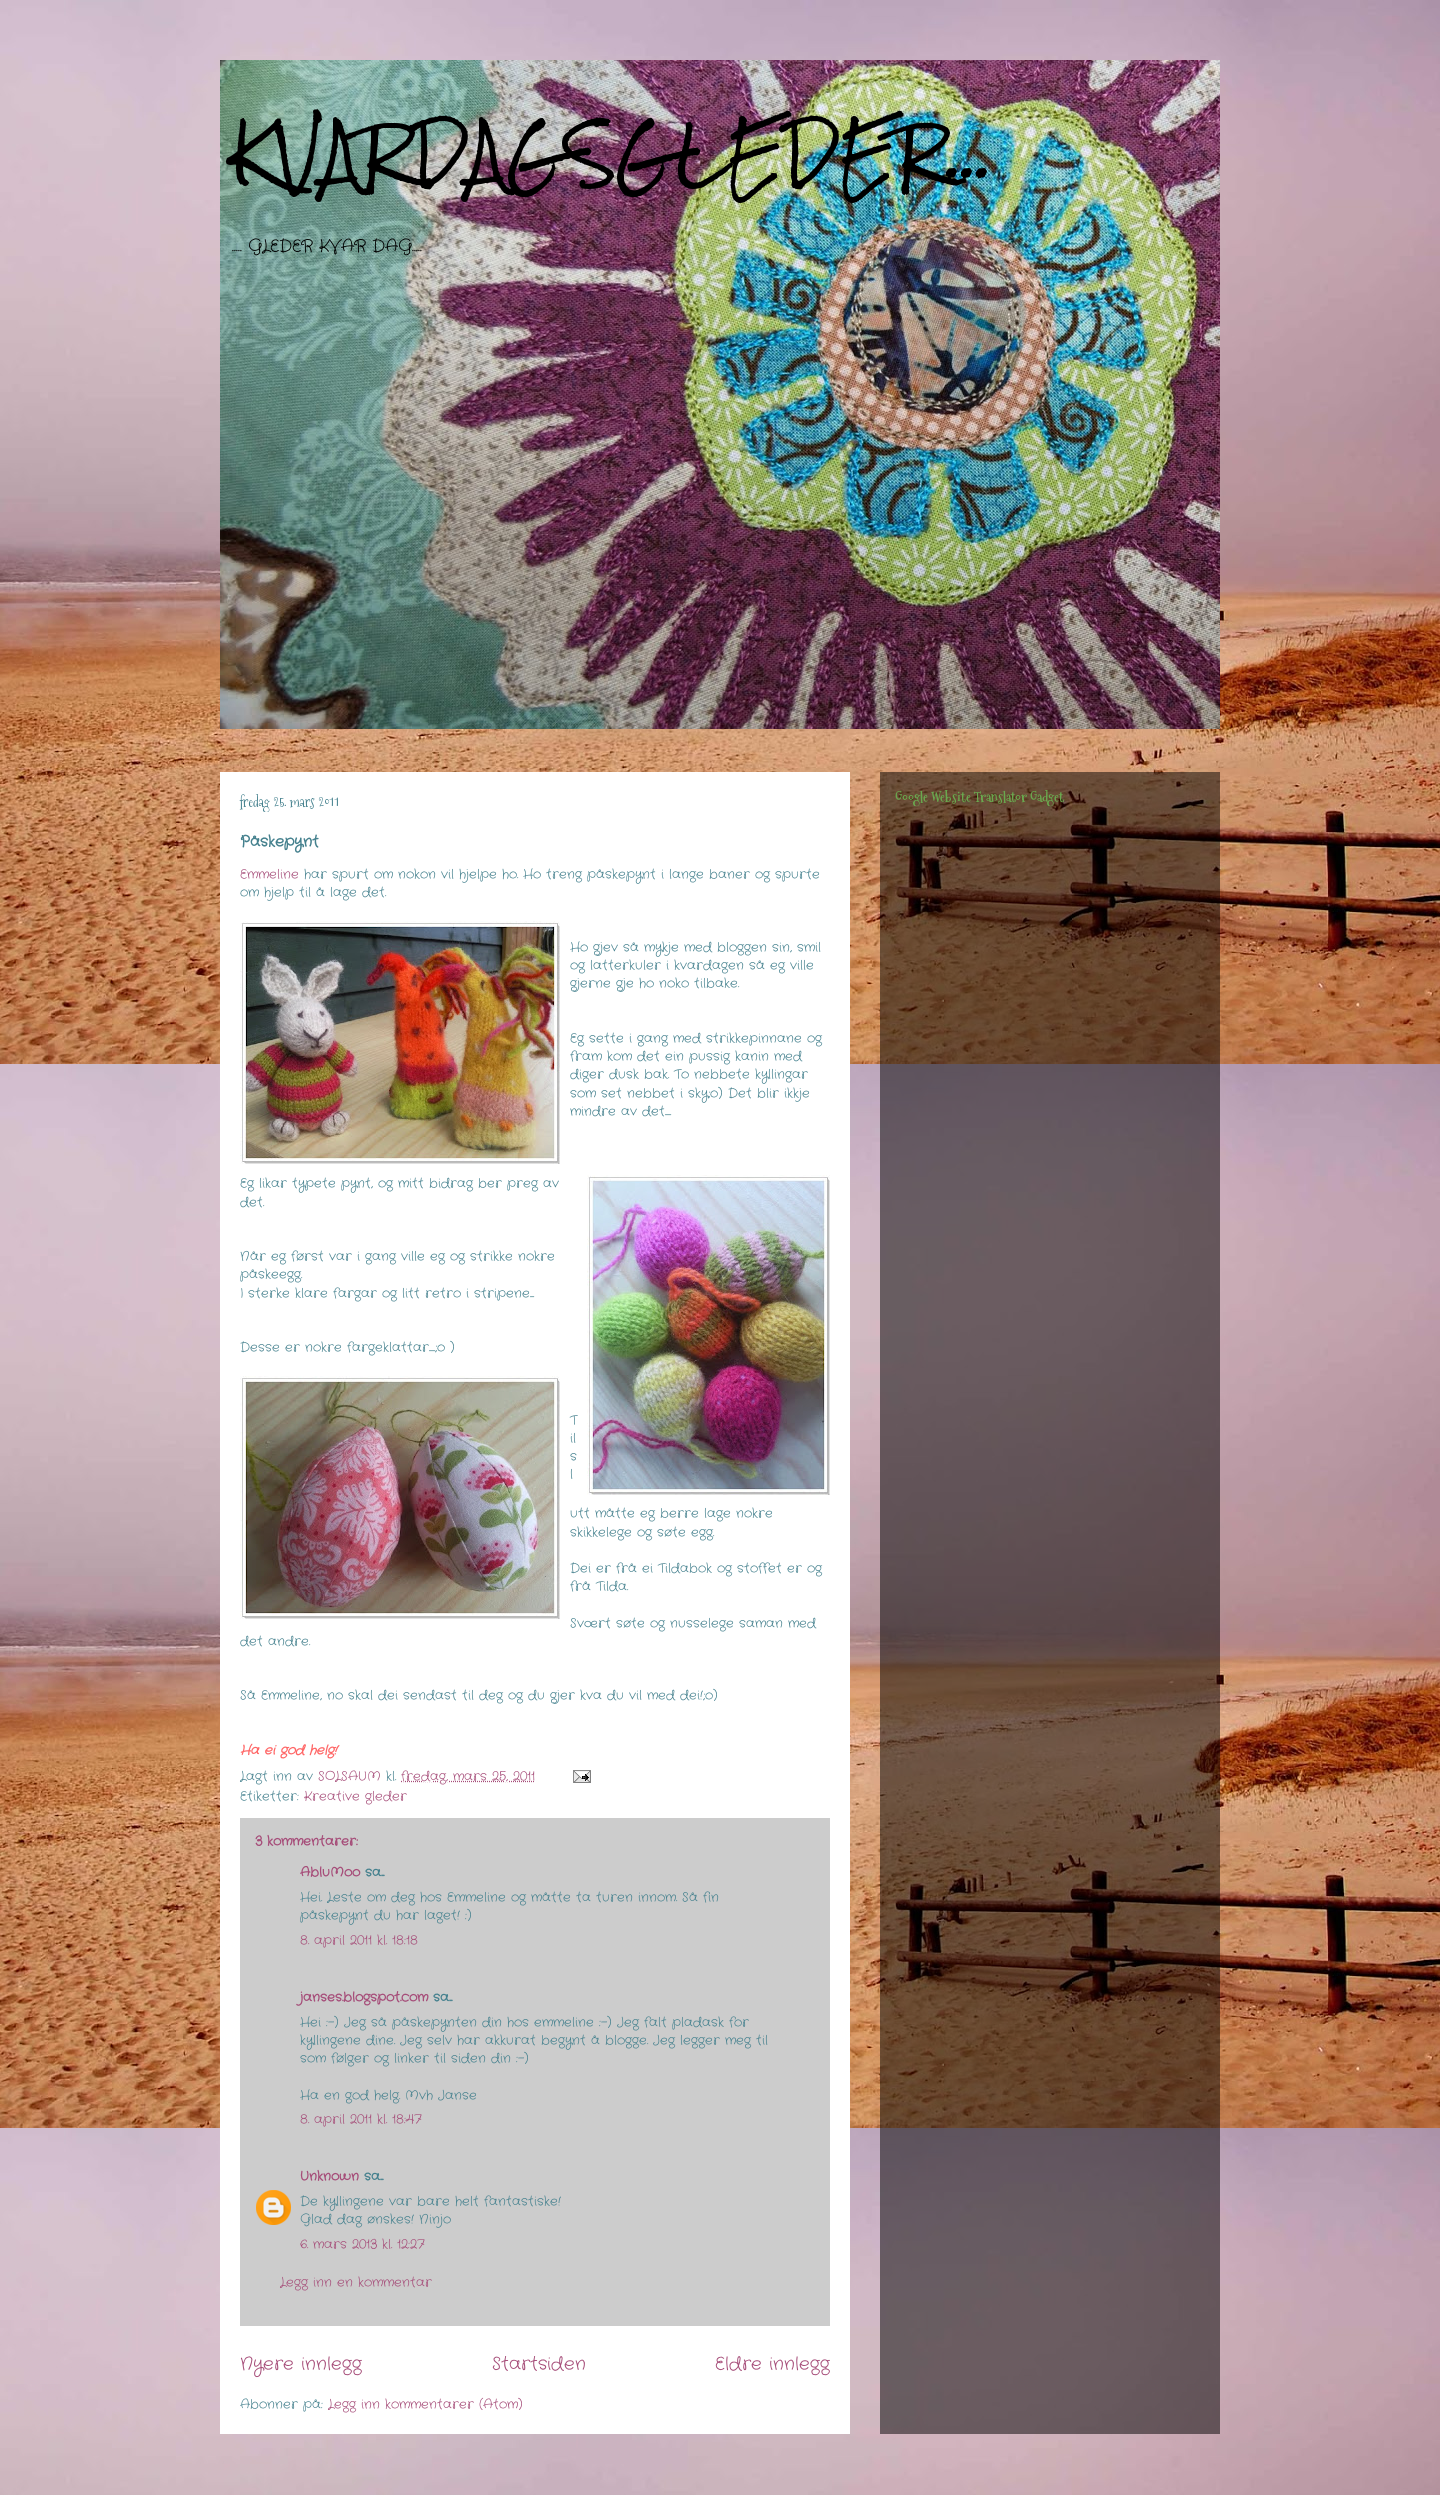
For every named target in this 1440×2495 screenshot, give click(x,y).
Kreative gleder (355, 1796)
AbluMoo (330, 1872)
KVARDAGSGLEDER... (611, 153)
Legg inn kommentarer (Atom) (425, 2404)
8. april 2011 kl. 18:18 (359, 1940)
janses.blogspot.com (364, 1997)
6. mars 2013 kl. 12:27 (362, 2244)
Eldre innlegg (772, 2364)
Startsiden (539, 2364)
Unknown (329, 2176)
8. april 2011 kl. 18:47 (361, 2119)
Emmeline (269, 874)
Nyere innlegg (301, 2364)
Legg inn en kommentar (356, 2282)
